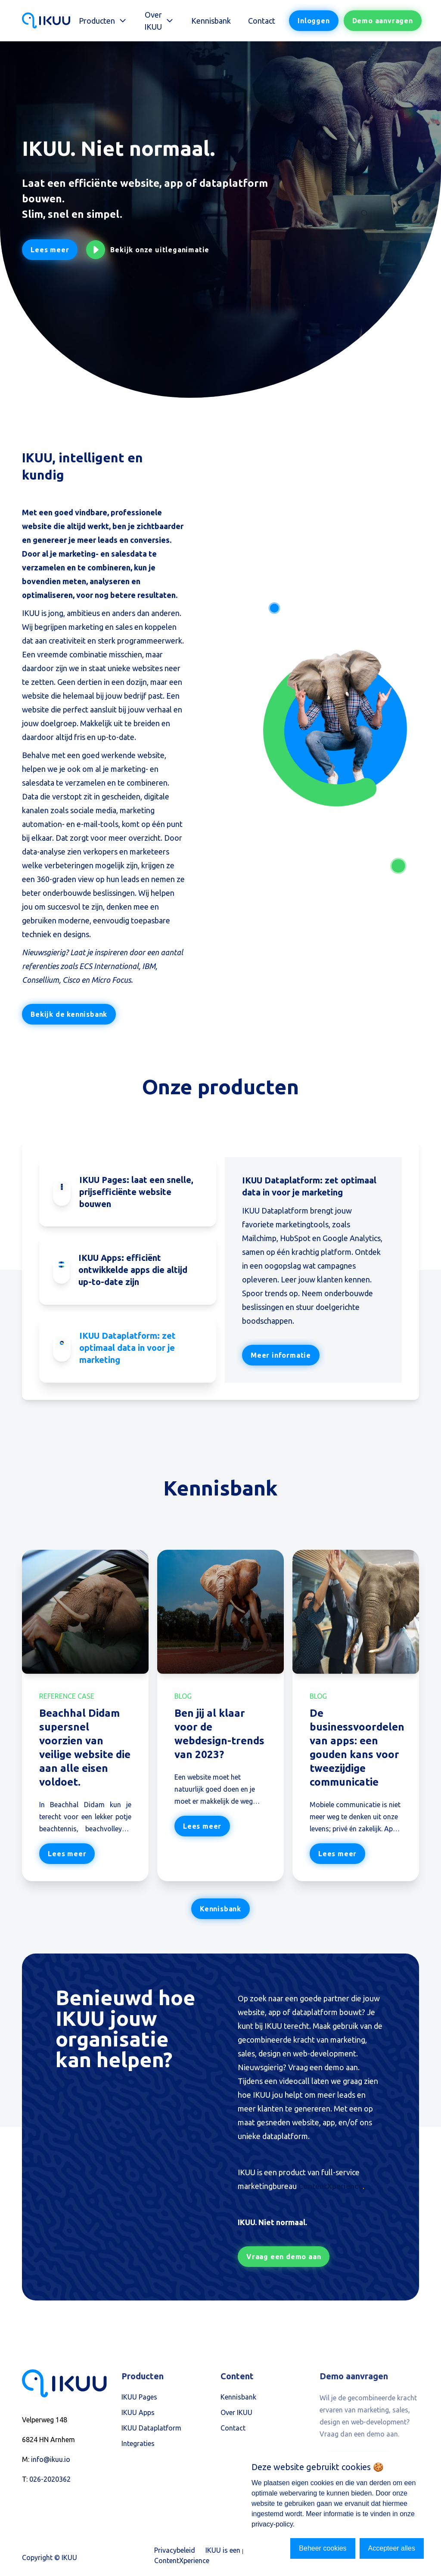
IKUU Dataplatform (151, 2430)
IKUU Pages (139, 2399)
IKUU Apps (138, 2414)
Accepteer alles (391, 2548)
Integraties (138, 2445)
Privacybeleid (174, 2552)
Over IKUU (236, 2414)
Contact (261, 20)
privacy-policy (272, 2524)
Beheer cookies (322, 2548)
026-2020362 (50, 2481)
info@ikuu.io (50, 2461)
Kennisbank (211, 20)
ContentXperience (330, 2187)
